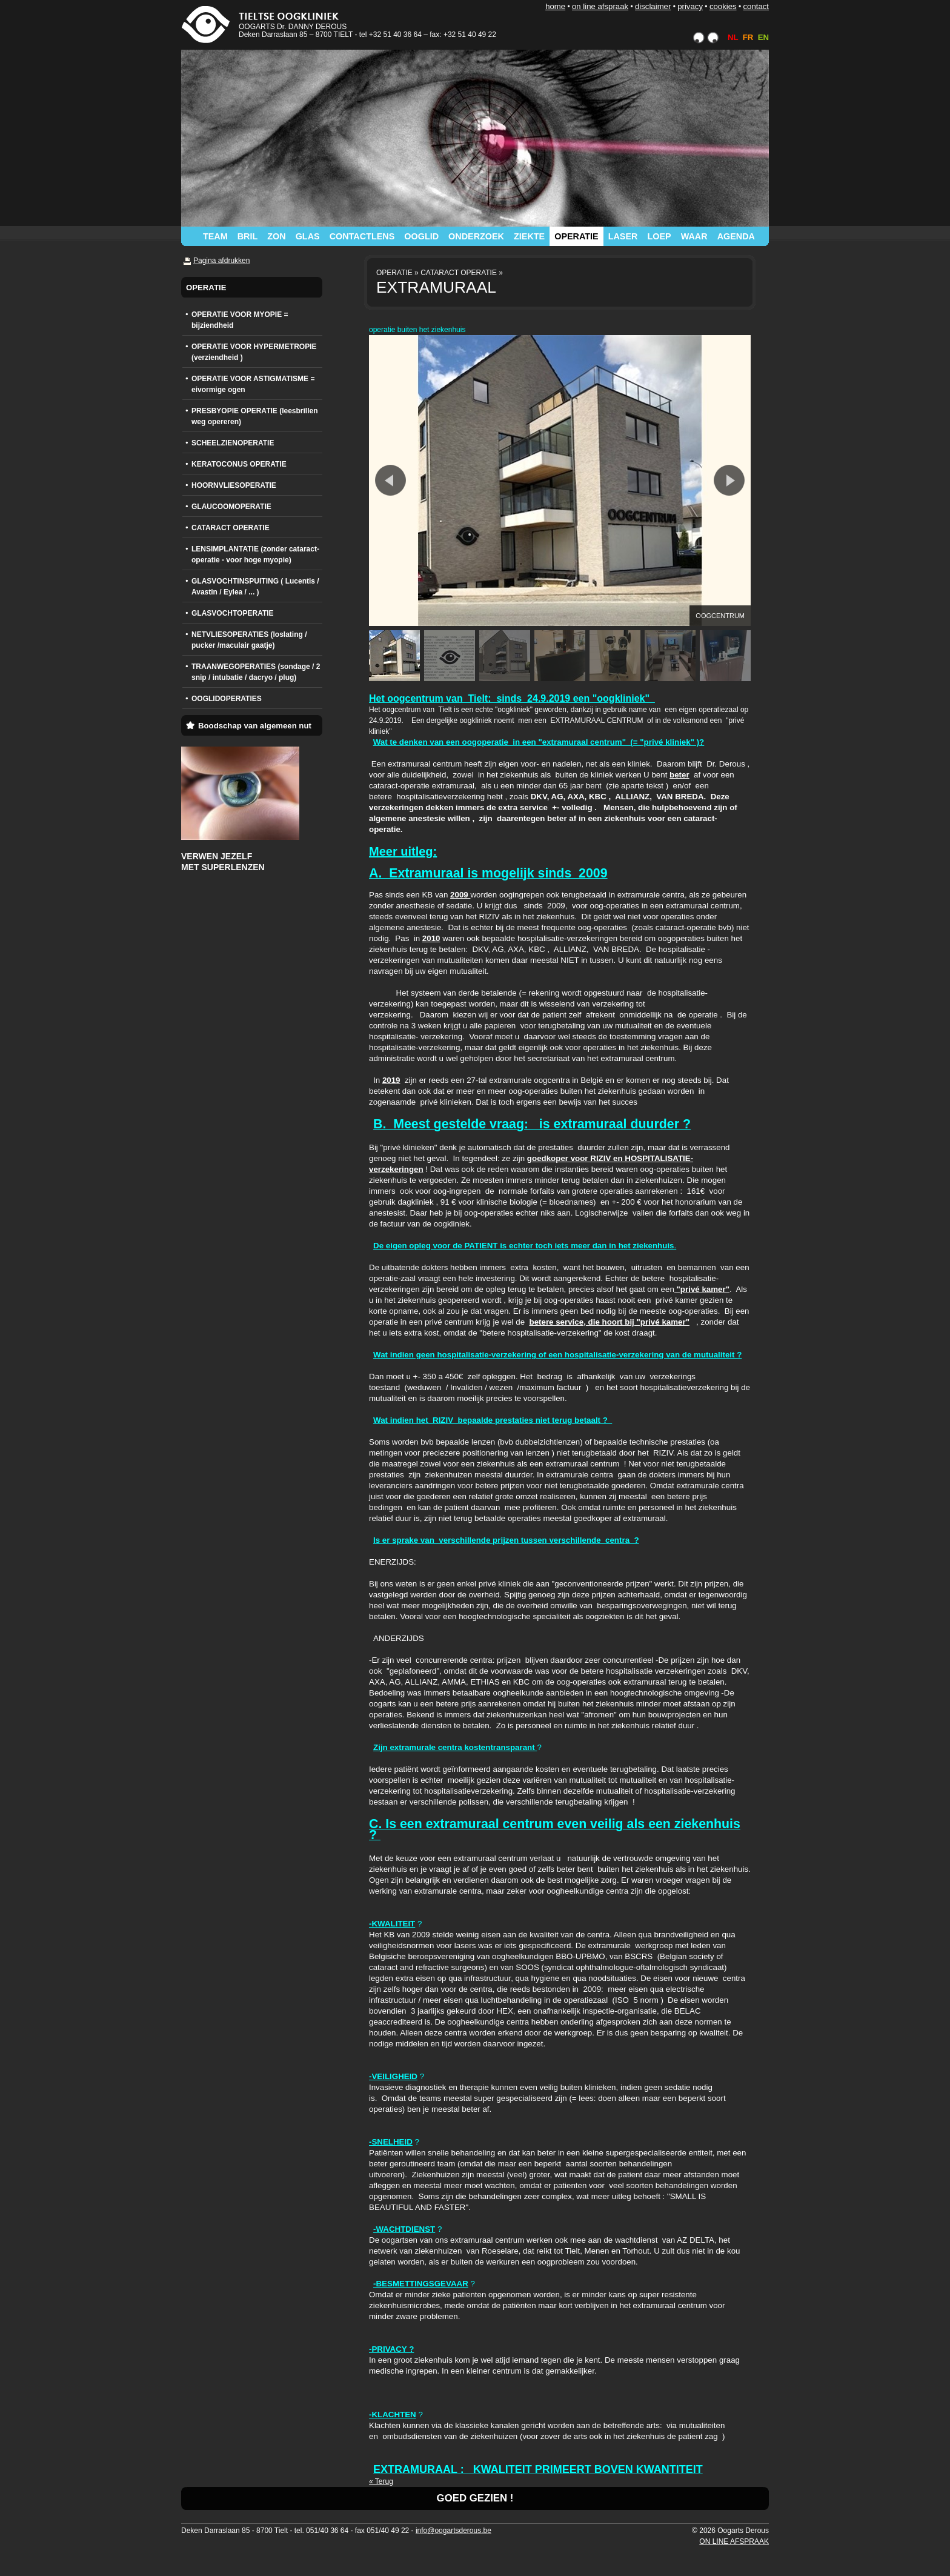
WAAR (694, 236)
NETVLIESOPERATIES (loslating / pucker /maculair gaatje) (249, 640)
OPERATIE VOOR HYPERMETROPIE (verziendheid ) (253, 352)
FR (748, 37)
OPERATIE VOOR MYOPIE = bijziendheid (239, 320)
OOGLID (421, 236)
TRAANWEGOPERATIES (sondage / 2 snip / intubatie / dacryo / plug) (255, 672)
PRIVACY (690, 6)
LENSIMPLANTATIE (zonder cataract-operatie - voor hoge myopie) (255, 554)
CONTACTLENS (362, 236)
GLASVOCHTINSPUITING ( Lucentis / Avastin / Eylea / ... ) (255, 586)
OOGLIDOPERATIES (226, 698)
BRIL (248, 236)
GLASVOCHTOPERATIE (232, 613)
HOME (555, 6)
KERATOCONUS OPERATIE (239, 464)
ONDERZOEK (476, 236)
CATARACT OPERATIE (230, 528)
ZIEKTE (529, 236)
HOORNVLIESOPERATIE (233, 485)
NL (733, 37)
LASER (623, 236)
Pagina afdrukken (221, 260)
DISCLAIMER (653, 6)
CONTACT (756, 6)
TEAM (215, 236)
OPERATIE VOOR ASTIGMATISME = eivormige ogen (252, 384)
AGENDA (736, 236)
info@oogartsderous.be (453, 2530)
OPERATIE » (397, 272)
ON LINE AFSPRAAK (600, 6)
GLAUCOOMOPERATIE (231, 506)
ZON (276, 236)
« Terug (381, 2481)
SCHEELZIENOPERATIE (232, 443)
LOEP (659, 236)
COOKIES (723, 6)
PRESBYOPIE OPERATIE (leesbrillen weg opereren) (254, 416)
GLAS (308, 236)
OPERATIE (576, 236)
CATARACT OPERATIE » (461, 272)
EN (763, 37)
